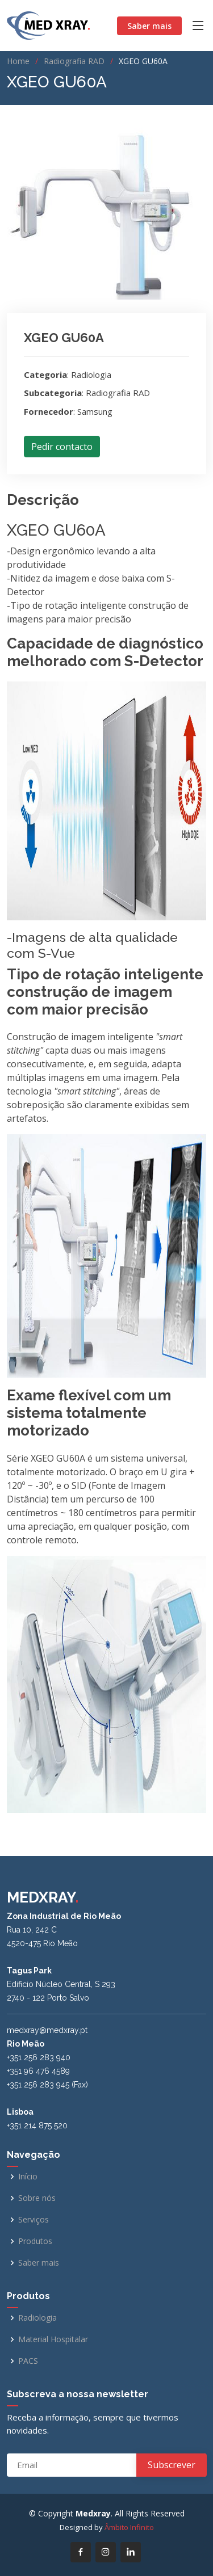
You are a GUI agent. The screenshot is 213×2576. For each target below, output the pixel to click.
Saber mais (149, 25)
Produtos (35, 2241)
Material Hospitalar (53, 2339)
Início (27, 2177)
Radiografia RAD (74, 61)
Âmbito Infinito (129, 2527)
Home (18, 61)
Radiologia (37, 2318)
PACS (28, 2361)
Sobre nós (37, 2198)
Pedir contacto (62, 446)
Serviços (33, 2220)
